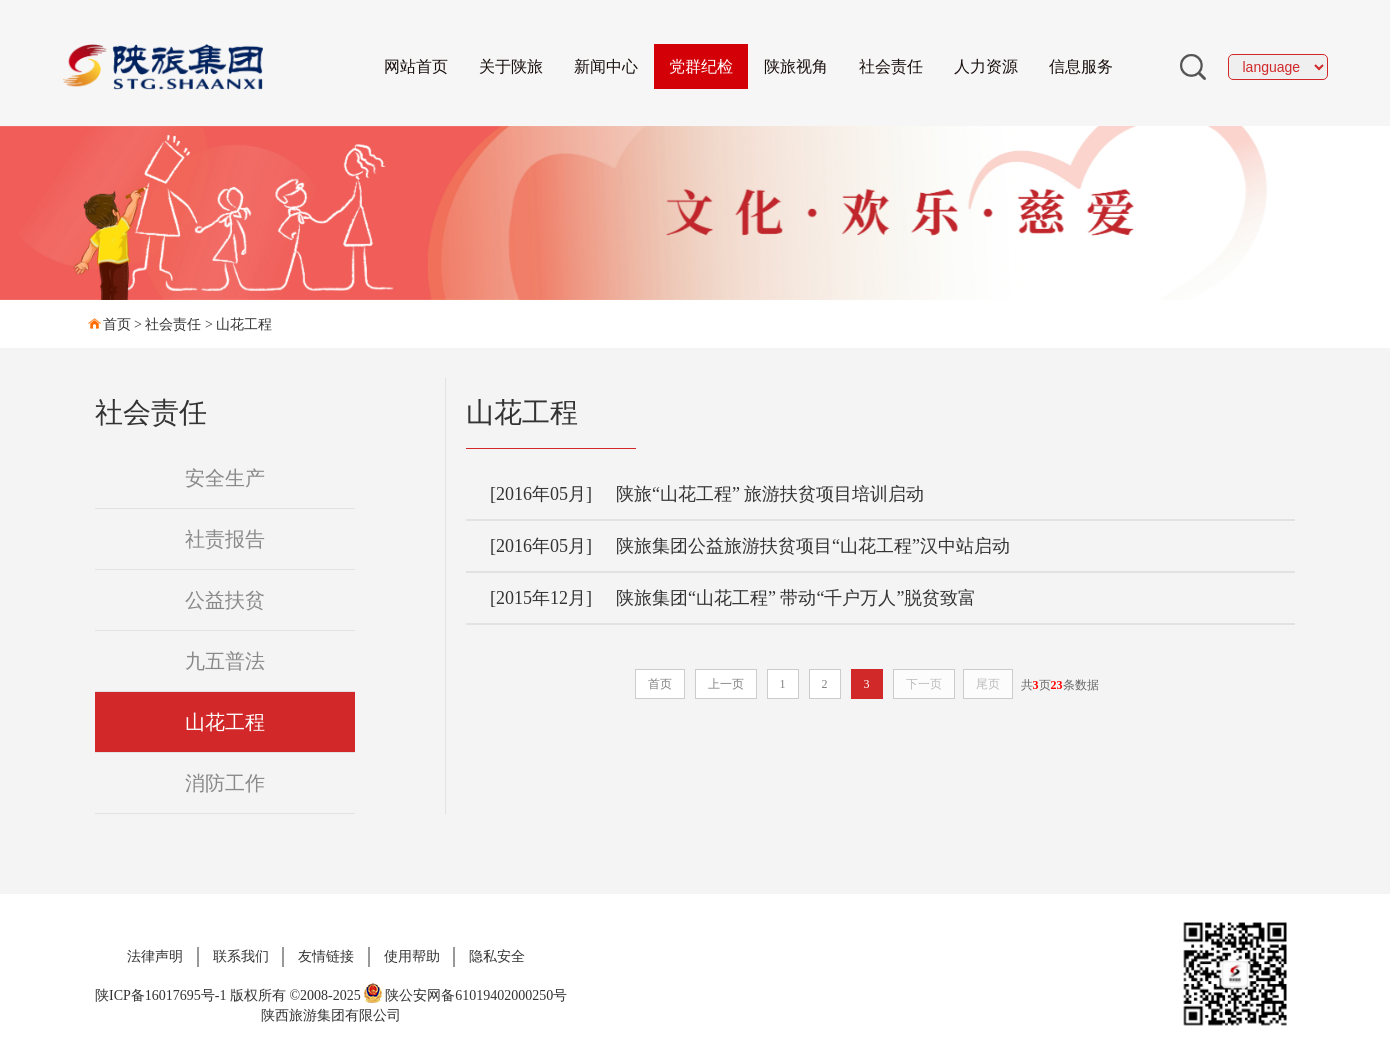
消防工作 (225, 783)
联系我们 (241, 956)
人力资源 (986, 66)
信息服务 (1081, 66)
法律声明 (155, 956)
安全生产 (225, 478)
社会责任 (891, 66)
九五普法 (225, 661)
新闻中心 (606, 66)
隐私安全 (497, 956)
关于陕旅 (511, 66)
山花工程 (244, 324)
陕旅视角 (796, 66)
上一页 (726, 684)
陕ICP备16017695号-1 (160, 995)
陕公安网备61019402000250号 (465, 995)
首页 (117, 324)
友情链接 (326, 956)
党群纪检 (701, 66)
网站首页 (416, 66)
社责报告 (225, 539)
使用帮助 (412, 956)
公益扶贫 (225, 600)
